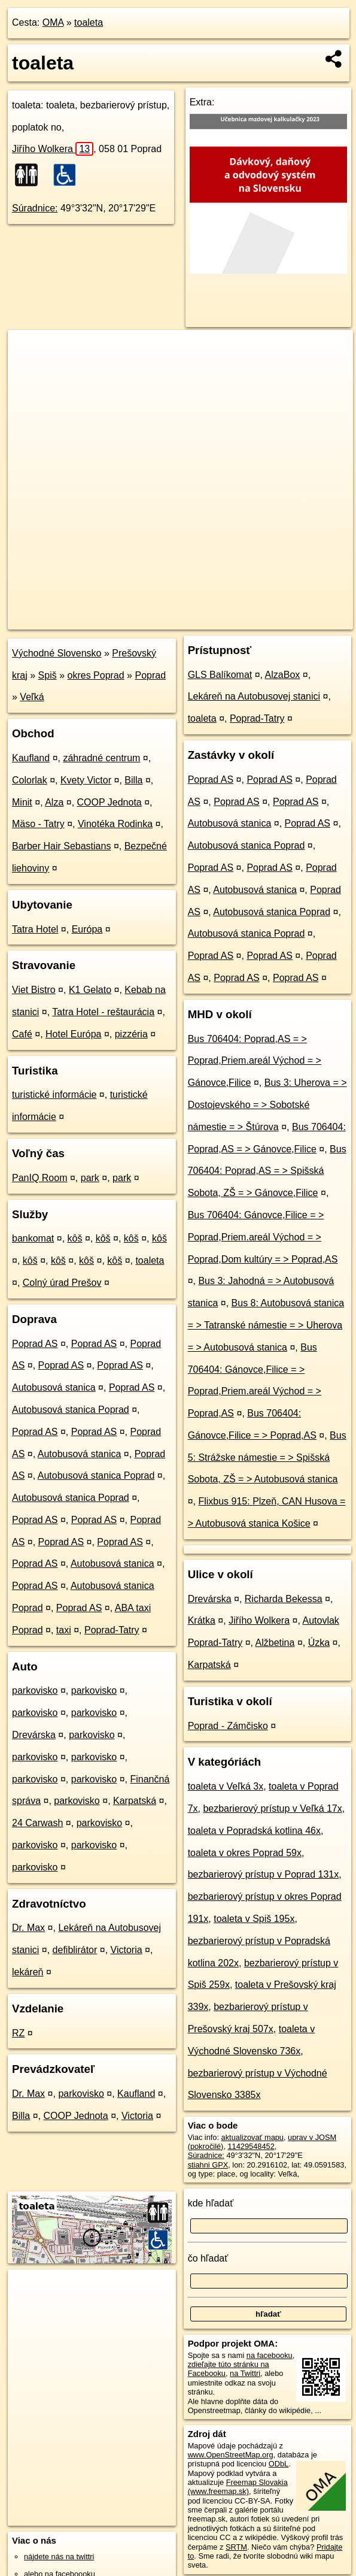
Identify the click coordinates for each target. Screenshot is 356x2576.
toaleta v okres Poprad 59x (245, 1853)
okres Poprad (96, 675)
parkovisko (34, 1690)
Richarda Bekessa (283, 1599)
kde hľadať (211, 2203)
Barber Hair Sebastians (61, 846)
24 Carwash (37, 1823)
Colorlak (29, 780)
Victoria (126, 1950)
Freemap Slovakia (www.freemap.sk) (238, 2487)
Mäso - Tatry (38, 824)
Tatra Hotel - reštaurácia (103, 1012)
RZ (18, 2033)
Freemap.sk (204, 619)
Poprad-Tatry (111, 1630)
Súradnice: (35, 208)
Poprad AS (35, 1344)
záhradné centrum (101, 758)
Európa (87, 929)
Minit (22, 802)
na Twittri (245, 2373)
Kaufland (31, 758)
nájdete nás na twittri (59, 2556)
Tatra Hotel (35, 929)
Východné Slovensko (56, 653)
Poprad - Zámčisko (228, 1726)
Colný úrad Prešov (62, 1283)
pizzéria (131, 1034)
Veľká (32, 697)
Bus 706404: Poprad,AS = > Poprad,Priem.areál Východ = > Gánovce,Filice (254, 1061)
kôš (75, 1238)
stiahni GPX (208, 2164)
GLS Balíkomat (220, 675)
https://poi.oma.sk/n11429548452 (297, 619)
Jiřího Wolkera (52, 149)
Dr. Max (28, 1928)
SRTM (236, 2546)
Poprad (150, 675)
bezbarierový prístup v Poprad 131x (263, 1874)
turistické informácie (54, 1094)
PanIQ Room (39, 1178)
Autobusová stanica (54, 1387)
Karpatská (134, 1801)
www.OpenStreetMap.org (230, 2454)
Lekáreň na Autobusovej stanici (254, 696)
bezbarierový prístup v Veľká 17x (272, 1808)
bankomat (33, 1238)
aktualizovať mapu (252, 2137)
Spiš (47, 675)
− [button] (28, 369)
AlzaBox (282, 675)
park (90, 1178)
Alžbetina (275, 1642)
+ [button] (28, 350)
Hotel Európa (73, 1034)
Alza (54, 802)
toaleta (88, 22)
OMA (53, 22)
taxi (63, 1630)
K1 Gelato (90, 990)
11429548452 (251, 2146)
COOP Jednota (109, 802)
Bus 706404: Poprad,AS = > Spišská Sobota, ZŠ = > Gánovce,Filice (267, 1171)
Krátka (201, 1620)
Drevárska (34, 1735)
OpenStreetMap (143, 619)
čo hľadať (208, 2258)
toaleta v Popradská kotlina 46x (254, 1831)
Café (22, 1034)
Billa (133, 780)
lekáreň (27, 1972)
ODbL (278, 2463)
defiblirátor (75, 1950)
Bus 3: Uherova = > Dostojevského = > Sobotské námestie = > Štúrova (267, 1104)
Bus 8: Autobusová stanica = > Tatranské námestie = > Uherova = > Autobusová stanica (266, 1325)
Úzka (319, 1642)
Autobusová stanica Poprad (70, 1409)
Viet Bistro (34, 990)
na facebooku (270, 2355)
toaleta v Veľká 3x (226, 1786)
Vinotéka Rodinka (115, 824)
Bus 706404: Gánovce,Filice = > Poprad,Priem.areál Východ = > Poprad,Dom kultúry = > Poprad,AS (263, 1237)
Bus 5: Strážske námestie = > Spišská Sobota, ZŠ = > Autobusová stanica (267, 1457)
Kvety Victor (85, 780)
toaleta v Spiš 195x (254, 1919)
